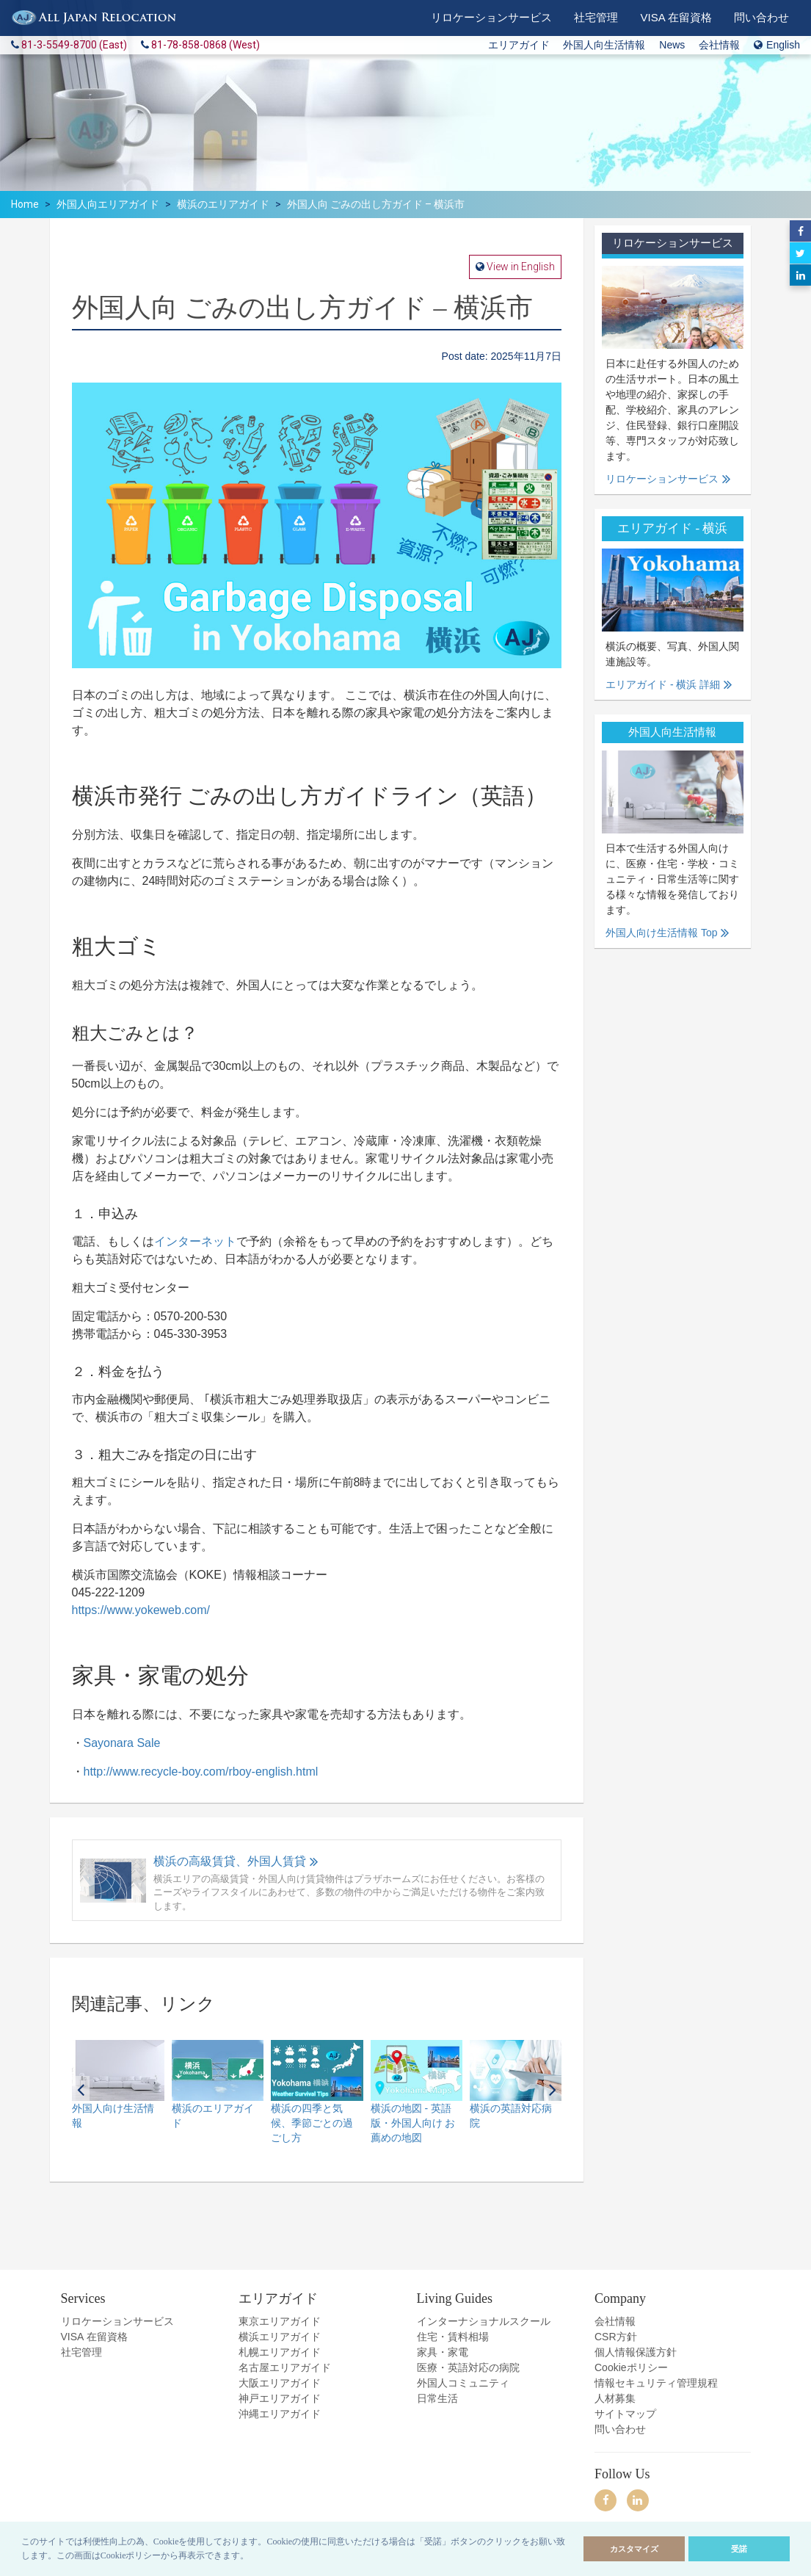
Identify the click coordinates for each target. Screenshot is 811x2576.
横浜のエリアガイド (223, 204)
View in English (519, 266)
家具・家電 (442, 2352)
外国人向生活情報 (604, 45)
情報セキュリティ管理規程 (656, 2383)
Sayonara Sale (122, 1743)
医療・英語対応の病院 (468, 2367)
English (777, 45)
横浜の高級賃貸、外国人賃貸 (229, 1861)
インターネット (195, 1241)
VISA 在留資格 (94, 2336)
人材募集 (615, 2398)
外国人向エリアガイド (108, 204)
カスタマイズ (634, 2548)
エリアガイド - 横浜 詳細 (662, 684)
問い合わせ (620, 2429)
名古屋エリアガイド (285, 2367)
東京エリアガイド (280, 2321)
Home (25, 204)
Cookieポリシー (631, 2367)
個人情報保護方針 (635, 2352)
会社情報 (719, 45)
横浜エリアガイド (280, 2336)
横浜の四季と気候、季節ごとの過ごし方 (312, 2122)
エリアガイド (519, 45)
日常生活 (437, 2398)
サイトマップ (625, 2414)
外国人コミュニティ (463, 2383)
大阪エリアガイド (280, 2383)
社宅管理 (81, 2352)
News (672, 45)
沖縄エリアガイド (280, 2414)
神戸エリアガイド (280, 2398)
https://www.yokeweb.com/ (141, 1610)
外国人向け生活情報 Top (661, 932)
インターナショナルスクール (483, 2321)
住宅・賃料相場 (453, 2336)
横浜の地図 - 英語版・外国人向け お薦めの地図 (413, 2122)
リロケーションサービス (662, 479)
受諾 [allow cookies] (739, 2548)
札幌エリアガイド (280, 2352)
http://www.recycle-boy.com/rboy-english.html (201, 1771)
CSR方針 (615, 2336)
